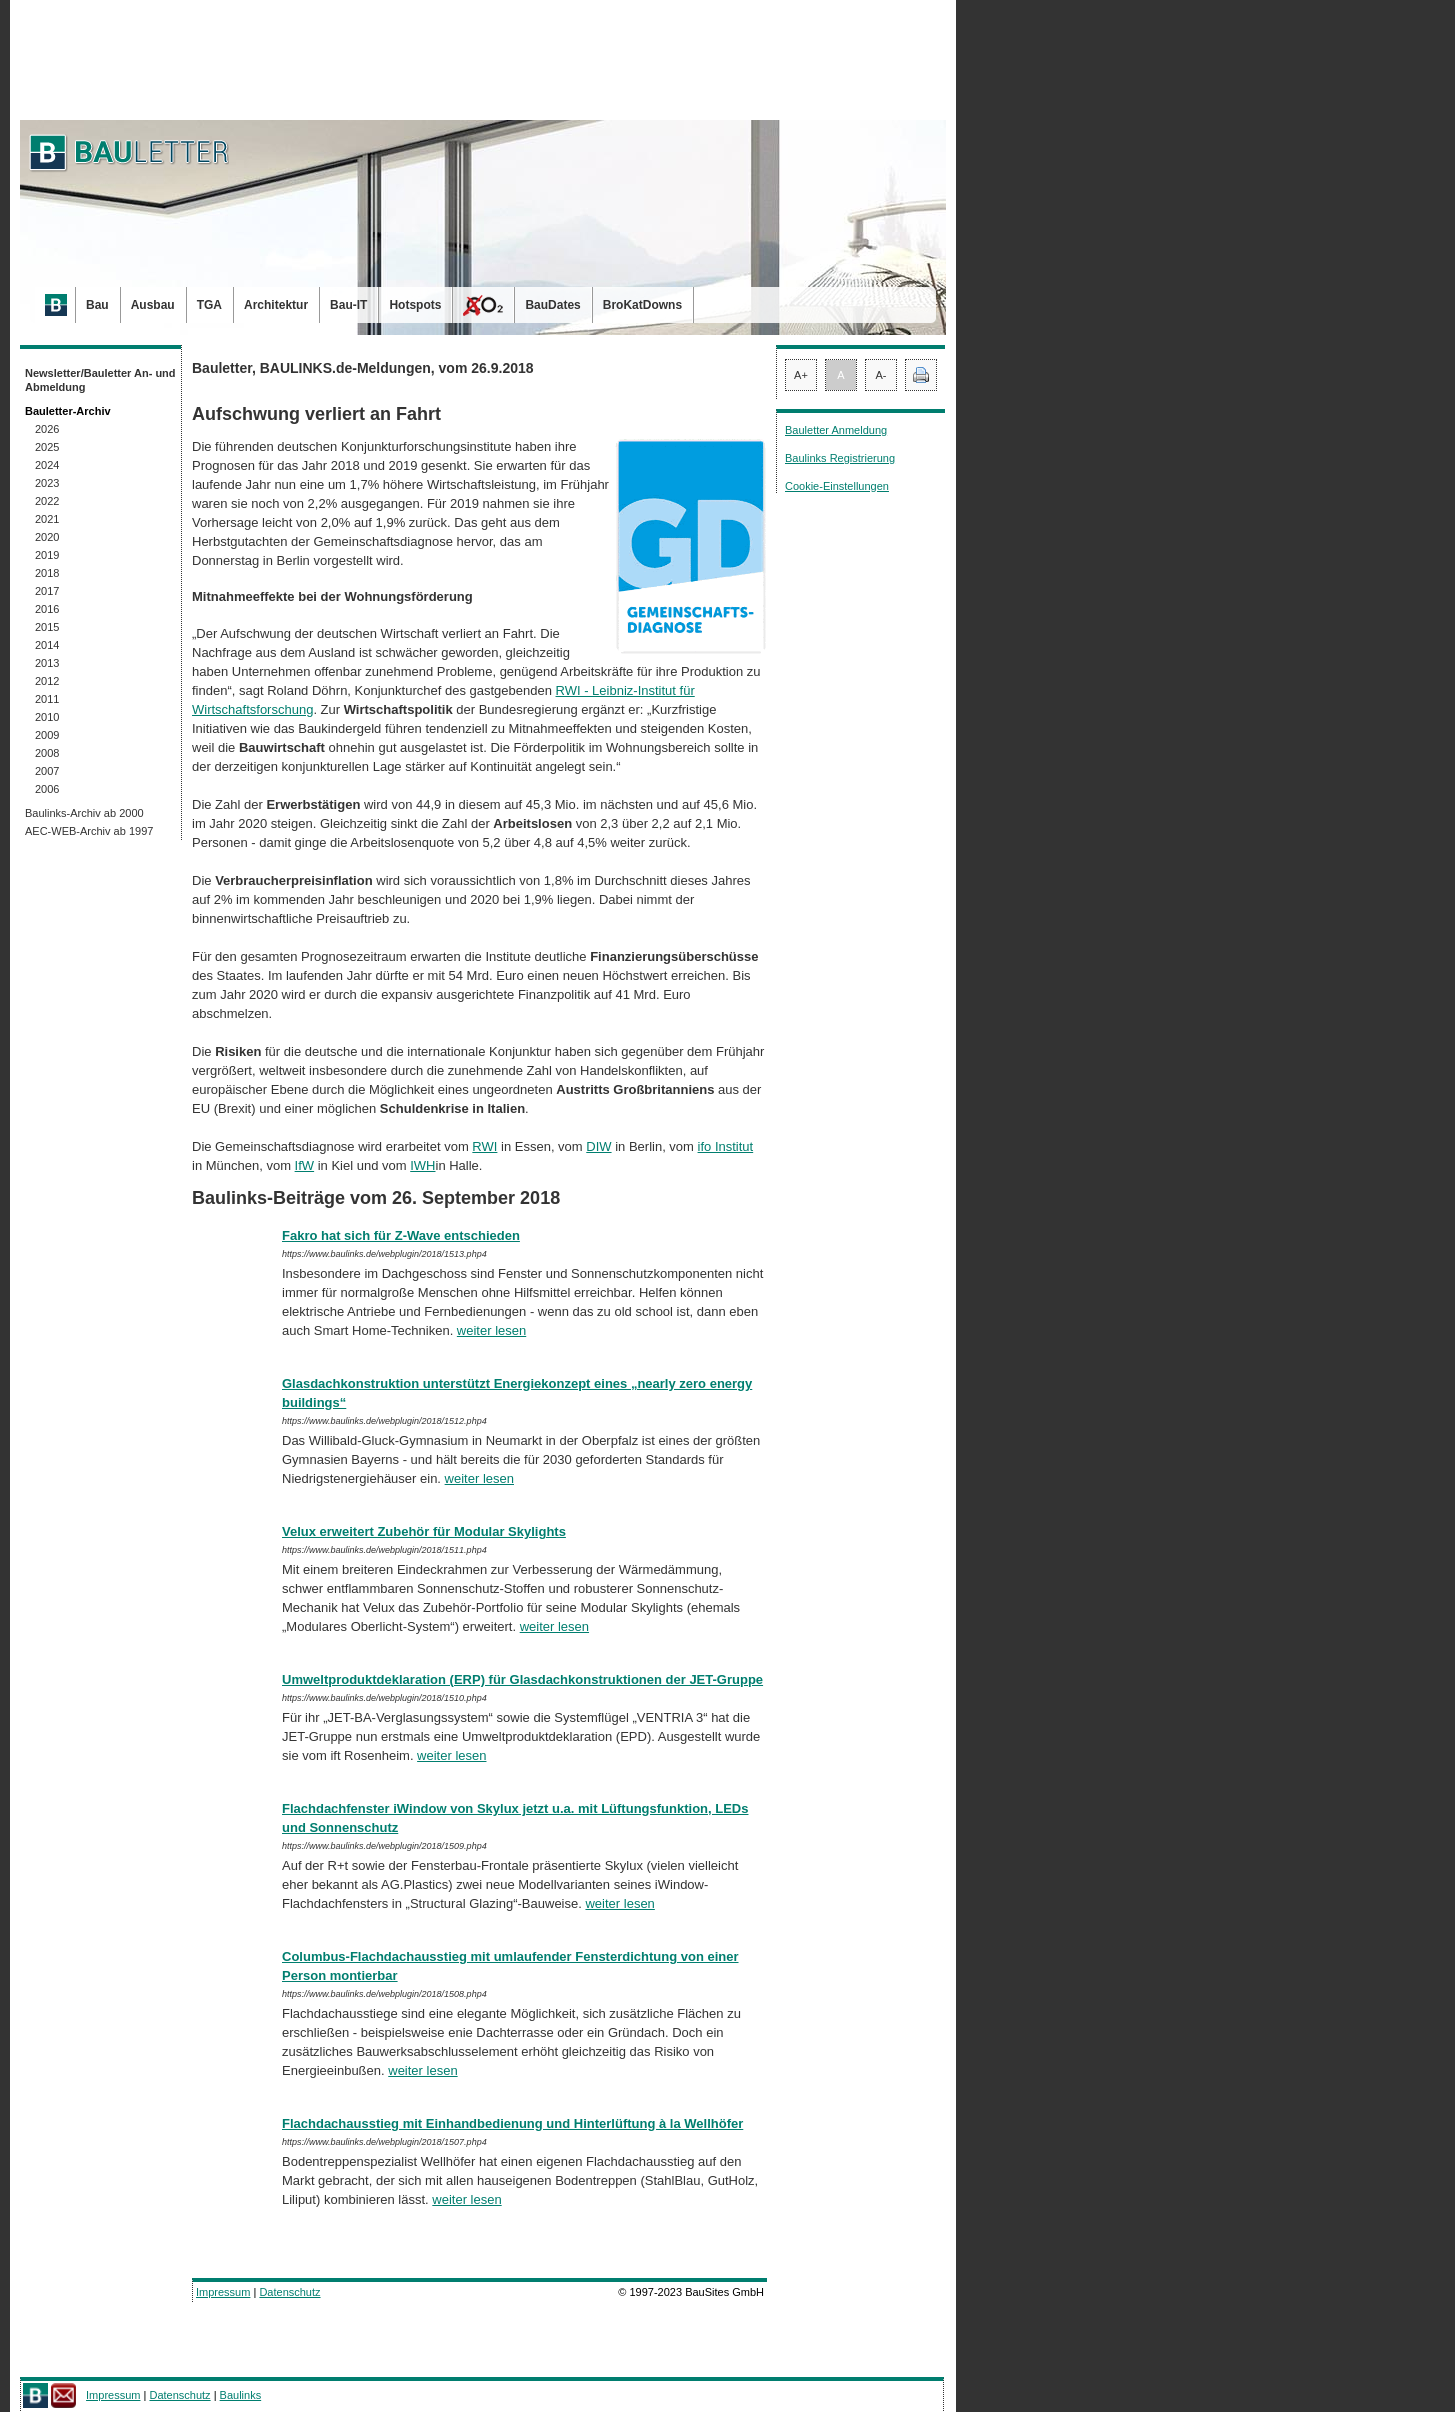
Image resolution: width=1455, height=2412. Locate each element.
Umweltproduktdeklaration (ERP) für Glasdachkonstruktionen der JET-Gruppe (522, 1679)
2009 (47, 735)
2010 (47, 717)
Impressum (223, 2292)
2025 (47, 447)
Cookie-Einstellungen (837, 486)
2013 (47, 663)
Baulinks (241, 2395)
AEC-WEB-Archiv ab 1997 (89, 831)
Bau (97, 305)
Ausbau (153, 305)
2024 (47, 465)
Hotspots (415, 305)
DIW (598, 1146)
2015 (47, 627)
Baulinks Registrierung (840, 458)
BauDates (552, 305)
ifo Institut (726, 1146)
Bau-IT (348, 305)
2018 (47, 573)
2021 (47, 519)
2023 (47, 483)
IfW (305, 1165)
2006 (47, 789)
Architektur (276, 305)
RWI (484, 1146)
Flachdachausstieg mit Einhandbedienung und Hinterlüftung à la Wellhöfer (512, 2123)
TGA (209, 305)
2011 (47, 699)
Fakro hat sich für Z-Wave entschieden (401, 1235)
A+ (801, 375)
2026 (47, 429)
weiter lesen (491, 1330)
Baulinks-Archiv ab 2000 (84, 813)
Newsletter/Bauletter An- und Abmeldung (100, 380)
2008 (47, 753)
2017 (47, 591)
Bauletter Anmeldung (836, 430)
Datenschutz (289, 2292)
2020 (47, 537)
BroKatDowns (642, 305)
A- (881, 375)
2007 (47, 771)
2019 (47, 555)
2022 (47, 501)
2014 (47, 645)
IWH (422, 1165)
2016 (47, 609)
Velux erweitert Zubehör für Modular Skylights (424, 1531)
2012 (47, 681)
